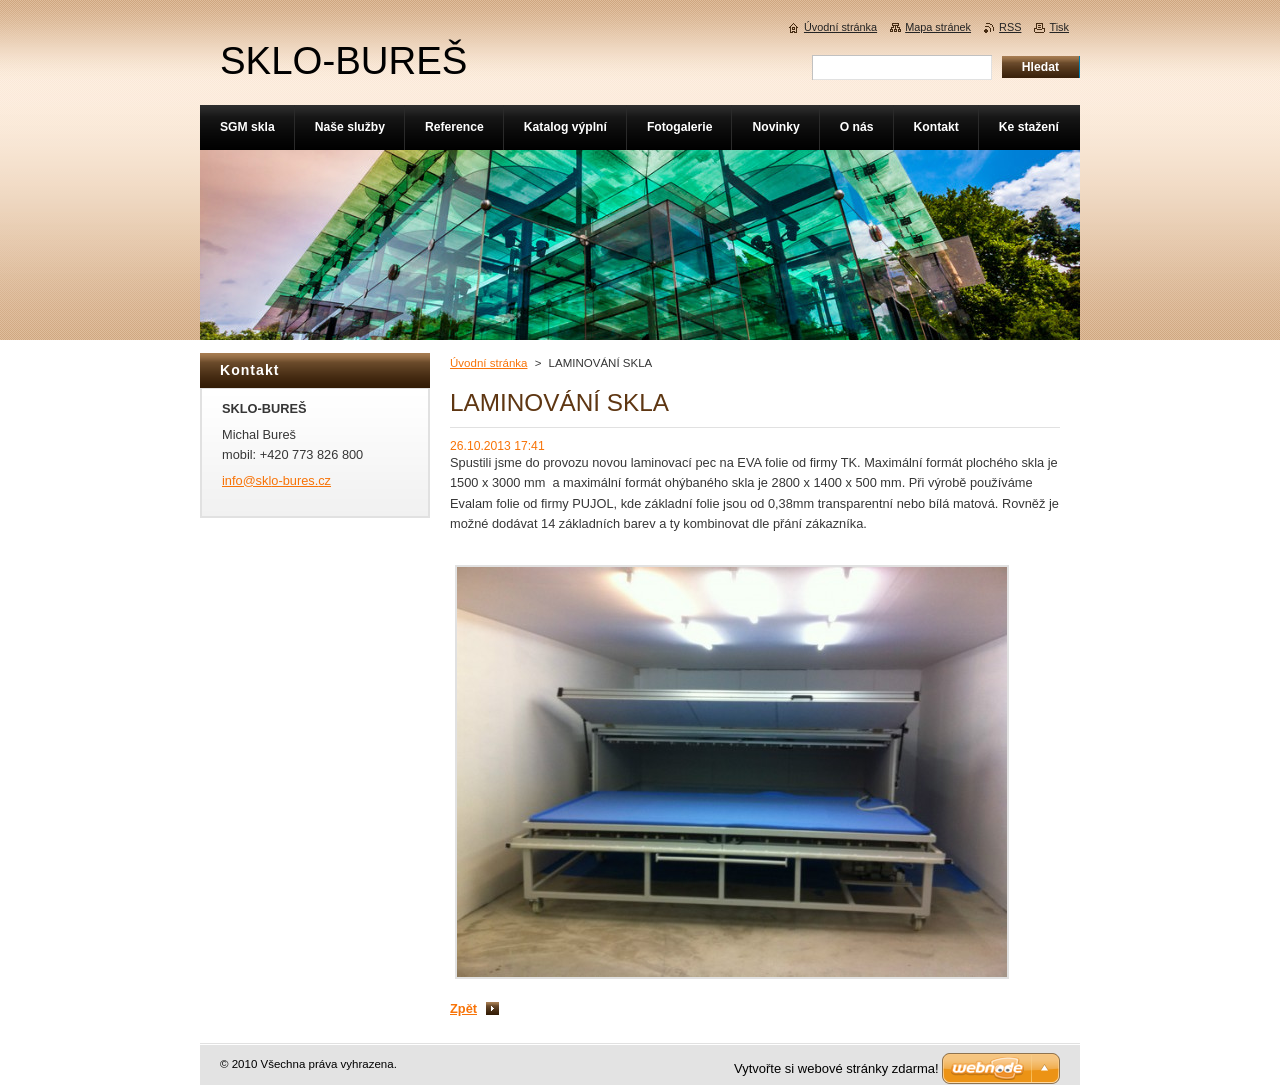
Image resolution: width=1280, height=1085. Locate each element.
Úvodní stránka (488, 363)
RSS (1010, 27)
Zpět (463, 1008)
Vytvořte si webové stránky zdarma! (836, 1068)
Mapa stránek (938, 27)
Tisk (1059, 27)
